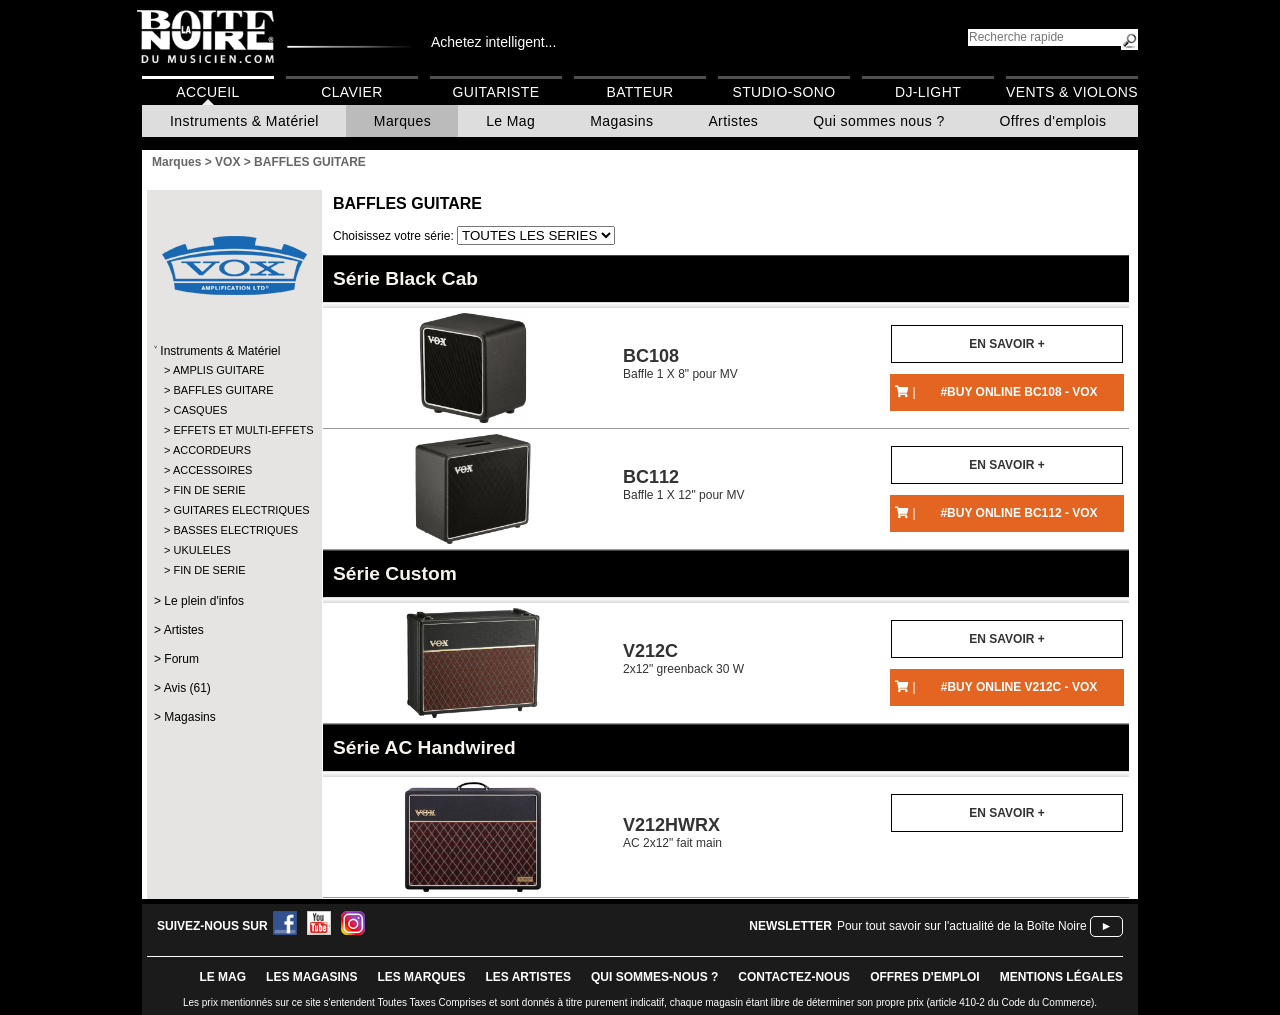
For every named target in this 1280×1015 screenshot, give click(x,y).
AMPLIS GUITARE (218, 370)
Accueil (207, 92)
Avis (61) (187, 688)
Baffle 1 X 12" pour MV (683, 484)
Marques (402, 121)
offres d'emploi (925, 977)
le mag (222, 977)
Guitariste (496, 92)
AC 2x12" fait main (672, 832)
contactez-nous (794, 977)
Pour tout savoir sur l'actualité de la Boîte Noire (962, 926)
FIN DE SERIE (209, 490)
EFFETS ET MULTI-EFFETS (233, 430)
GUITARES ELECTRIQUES (233, 510)
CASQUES (200, 410)
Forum (181, 659)
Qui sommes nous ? (878, 121)
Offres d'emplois (1053, 121)
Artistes (733, 121)
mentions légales (1061, 977)
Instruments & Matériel (244, 121)
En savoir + (1006, 344)
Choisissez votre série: (395, 236)
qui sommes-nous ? (654, 977)
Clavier (352, 92)
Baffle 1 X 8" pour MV (680, 363)
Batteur (639, 92)
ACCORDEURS (212, 450)
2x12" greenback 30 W (683, 658)
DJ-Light (928, 92)
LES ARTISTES (528, 977)
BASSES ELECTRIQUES (233, 530)
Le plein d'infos (204, 601)
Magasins (621, 121)
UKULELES (201, 550)
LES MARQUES (421, 977)
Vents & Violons (1072, 92)
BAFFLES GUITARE (223, 390)
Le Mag (510, 121)
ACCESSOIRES (212, 470)
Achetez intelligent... (493, 42)
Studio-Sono (783, 92)
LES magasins (311, 977)
